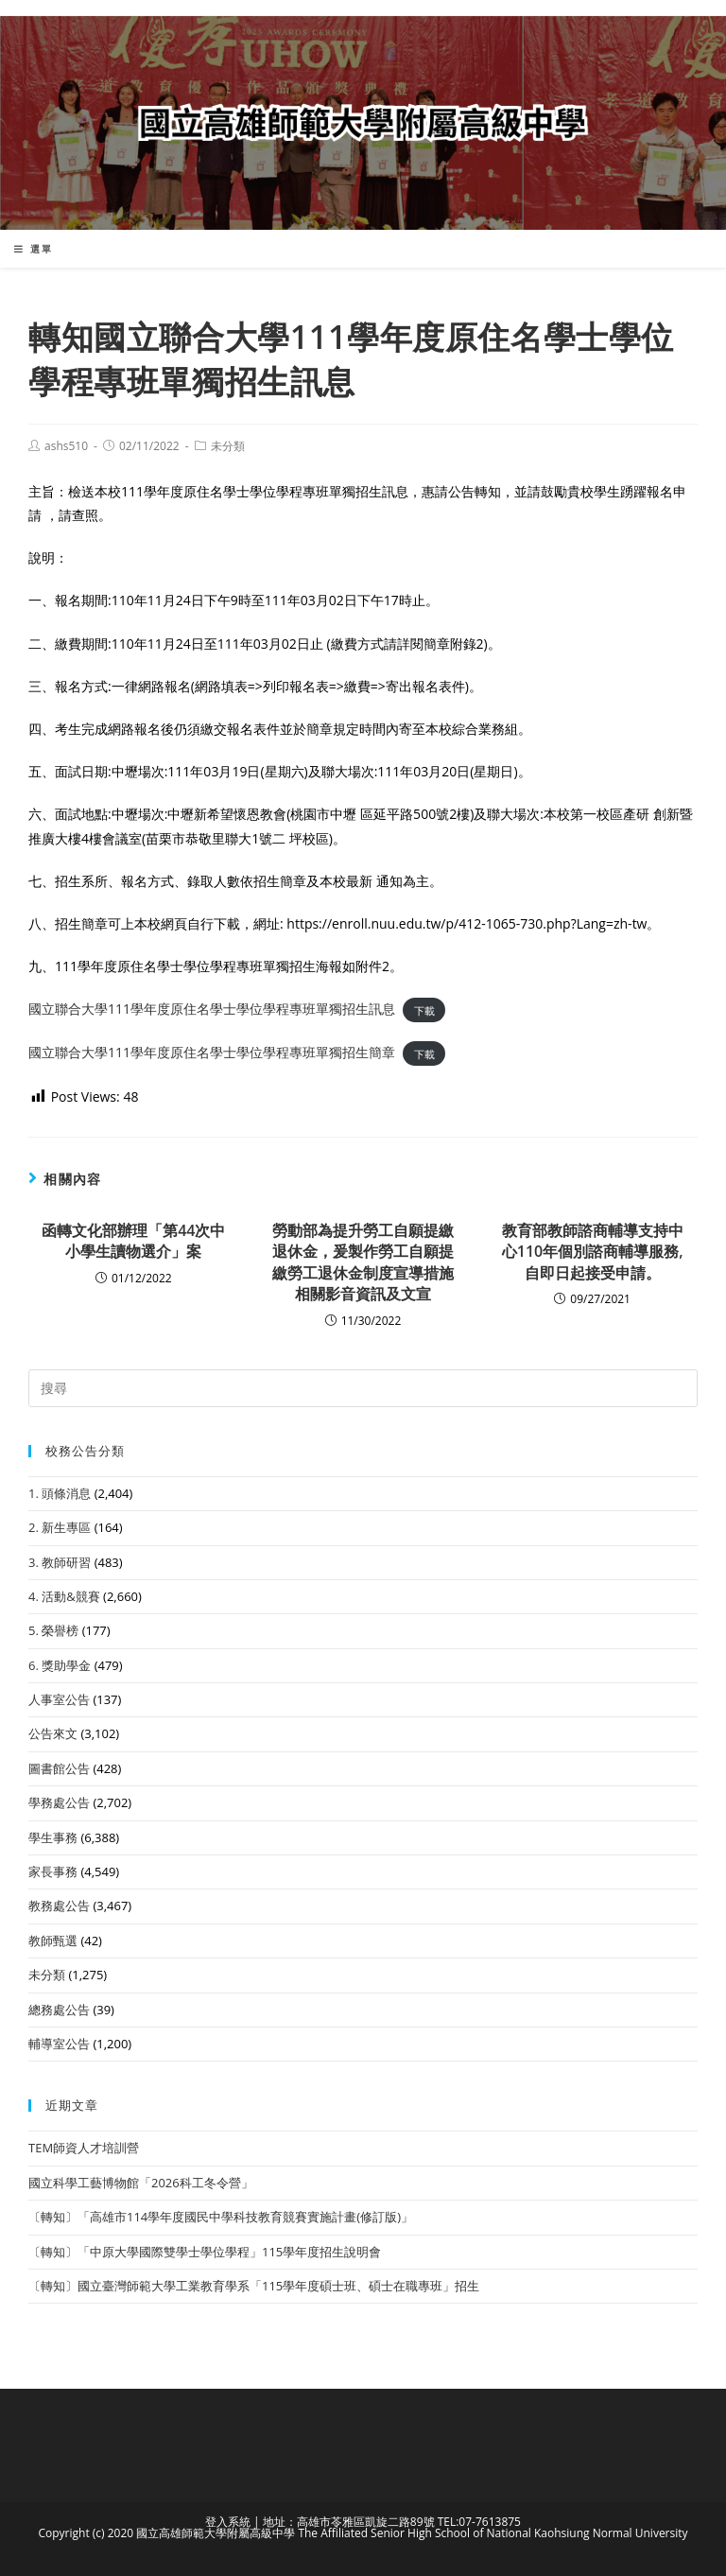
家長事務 (53, 1871)
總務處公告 (59, 2009)
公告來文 (53, 1733)
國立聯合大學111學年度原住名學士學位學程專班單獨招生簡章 (211, 1052)
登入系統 (228, 2522)
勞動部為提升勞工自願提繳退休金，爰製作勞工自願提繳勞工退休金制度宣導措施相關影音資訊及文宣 (363, 1262)
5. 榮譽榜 (53, 1630)
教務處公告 (59, 1905)
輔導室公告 (59, 2043)
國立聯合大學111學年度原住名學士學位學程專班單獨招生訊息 (211, 1009)
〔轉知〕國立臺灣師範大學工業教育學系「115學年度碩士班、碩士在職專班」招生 (253, 2285)
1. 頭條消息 (59, 1493)
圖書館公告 (59, 1768)
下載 (424, 1009)
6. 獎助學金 (59, 1665)
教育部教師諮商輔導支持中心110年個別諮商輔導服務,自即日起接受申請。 (592, 1251)
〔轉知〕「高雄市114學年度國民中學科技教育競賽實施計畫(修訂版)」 (220, 2216)
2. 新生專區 (59, 1527)
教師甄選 (53, 1940)
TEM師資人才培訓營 (83, 2147)
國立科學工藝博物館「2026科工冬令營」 (140, 2182)
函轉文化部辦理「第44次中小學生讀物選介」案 (133, 1241)
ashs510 (66, 446)
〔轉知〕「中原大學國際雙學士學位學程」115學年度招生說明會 (204, 2251)
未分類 (228, 446)
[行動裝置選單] (33, 248)
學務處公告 (59, 1802)
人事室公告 (59, 1699)
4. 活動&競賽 (64, 1596)
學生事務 (53, 1837)
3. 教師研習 (59, 1562)
